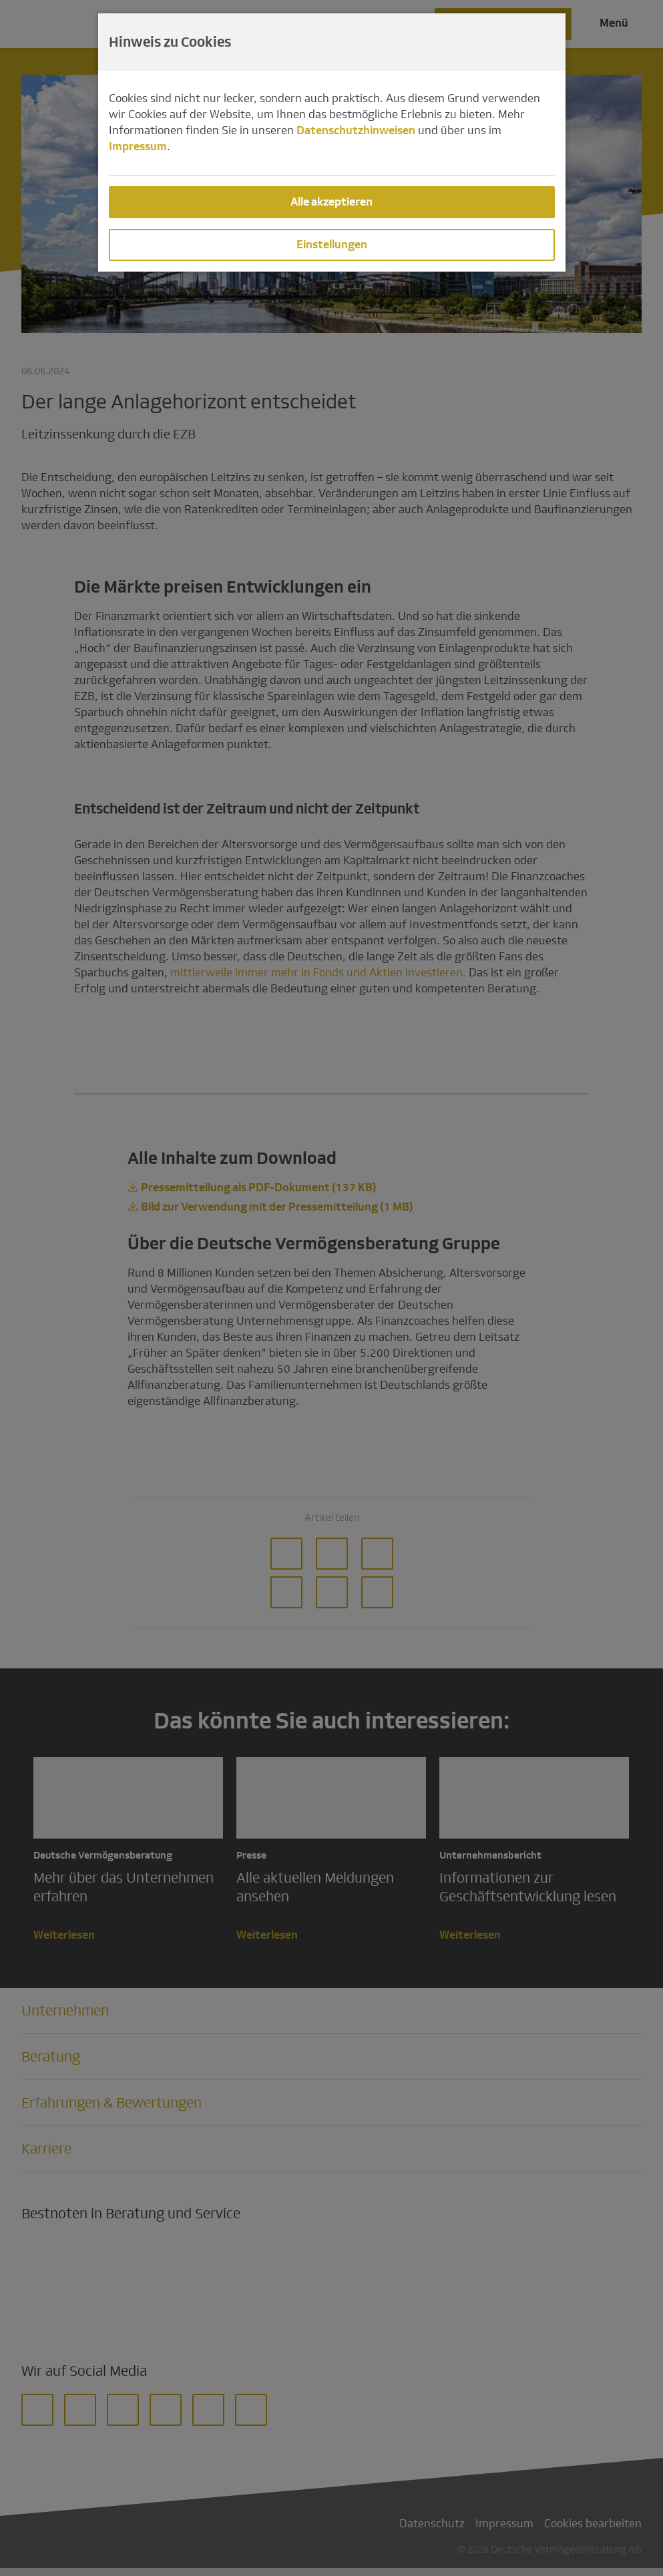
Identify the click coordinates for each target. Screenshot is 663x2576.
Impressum (138, 146)
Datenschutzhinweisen (355, 130)
